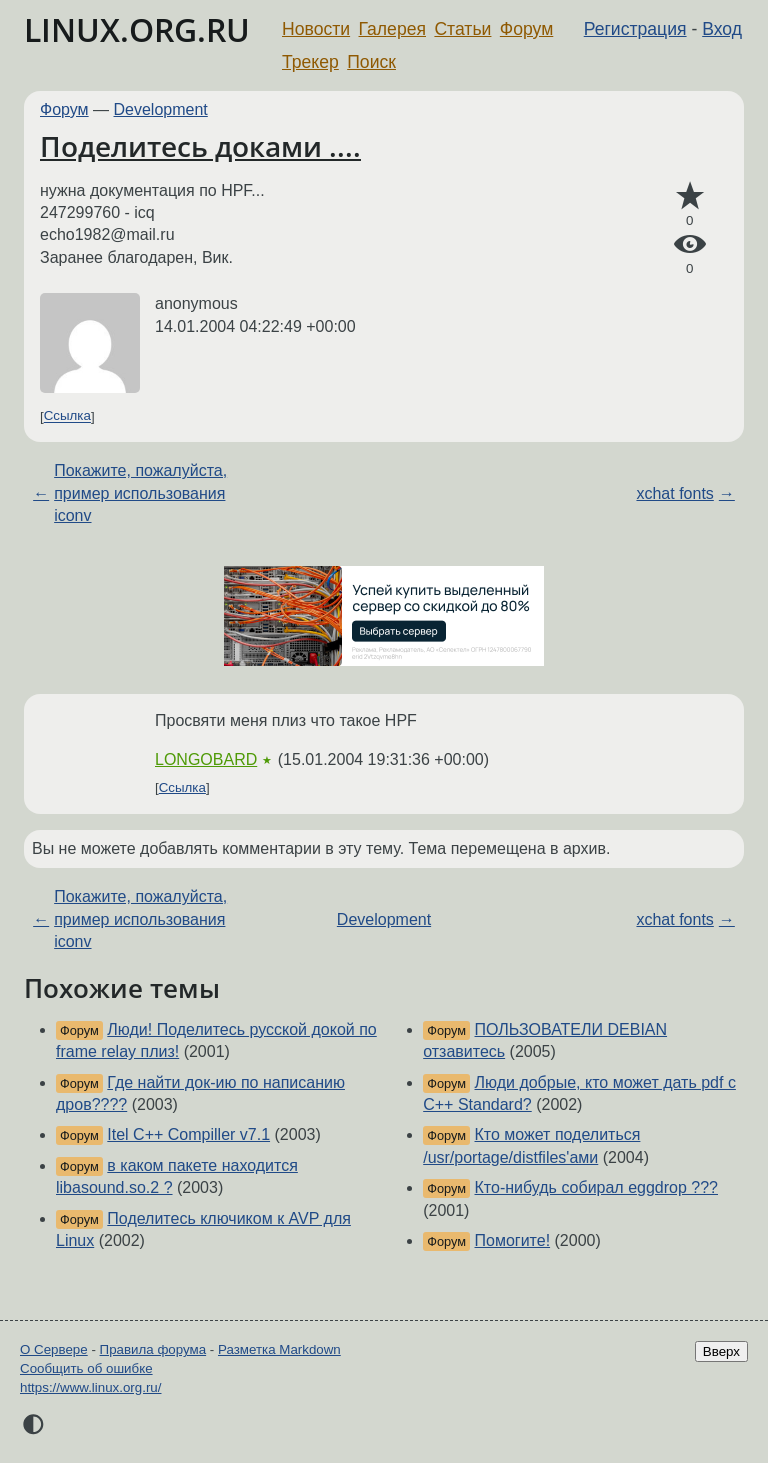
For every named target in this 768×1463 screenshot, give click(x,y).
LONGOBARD (206, 759)
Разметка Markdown (279, 1349)
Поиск (371, 62)
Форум (526, 29)
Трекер (310, 62)
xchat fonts (674, 493)
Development (161, 109)
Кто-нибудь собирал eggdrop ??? (596, 1187)
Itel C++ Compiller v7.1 (188, 1134)
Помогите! (513, 1240)
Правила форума (153, 1349)
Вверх (721, 1351)
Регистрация (635, 29)
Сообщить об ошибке (86, 1368)
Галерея (392, 29)
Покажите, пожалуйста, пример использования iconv (140, 493)
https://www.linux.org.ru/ (90, 1387)
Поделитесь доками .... (200, 146)
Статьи (462, 29)
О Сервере (54, 1349)
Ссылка (67, 416)
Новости (316, 29)
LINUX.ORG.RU (137, 29)
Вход (722, 29)
